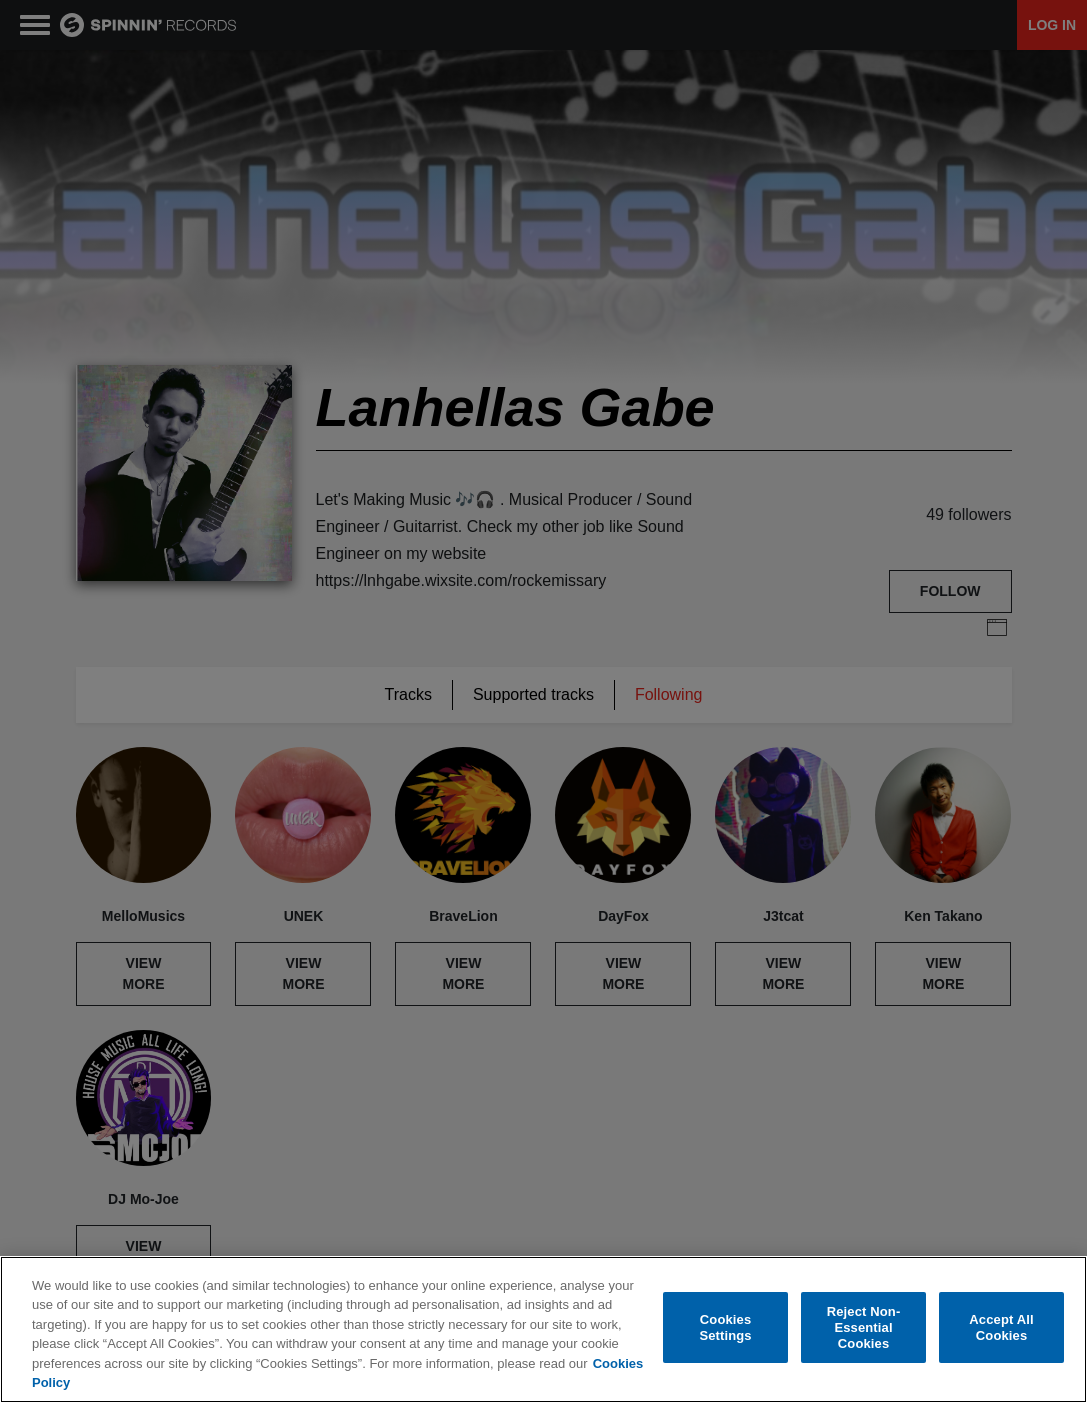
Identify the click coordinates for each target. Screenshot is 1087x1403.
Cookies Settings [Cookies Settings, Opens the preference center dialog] (725, 1328)
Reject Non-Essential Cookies (864, 1328)
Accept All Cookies (1001, 1328)
